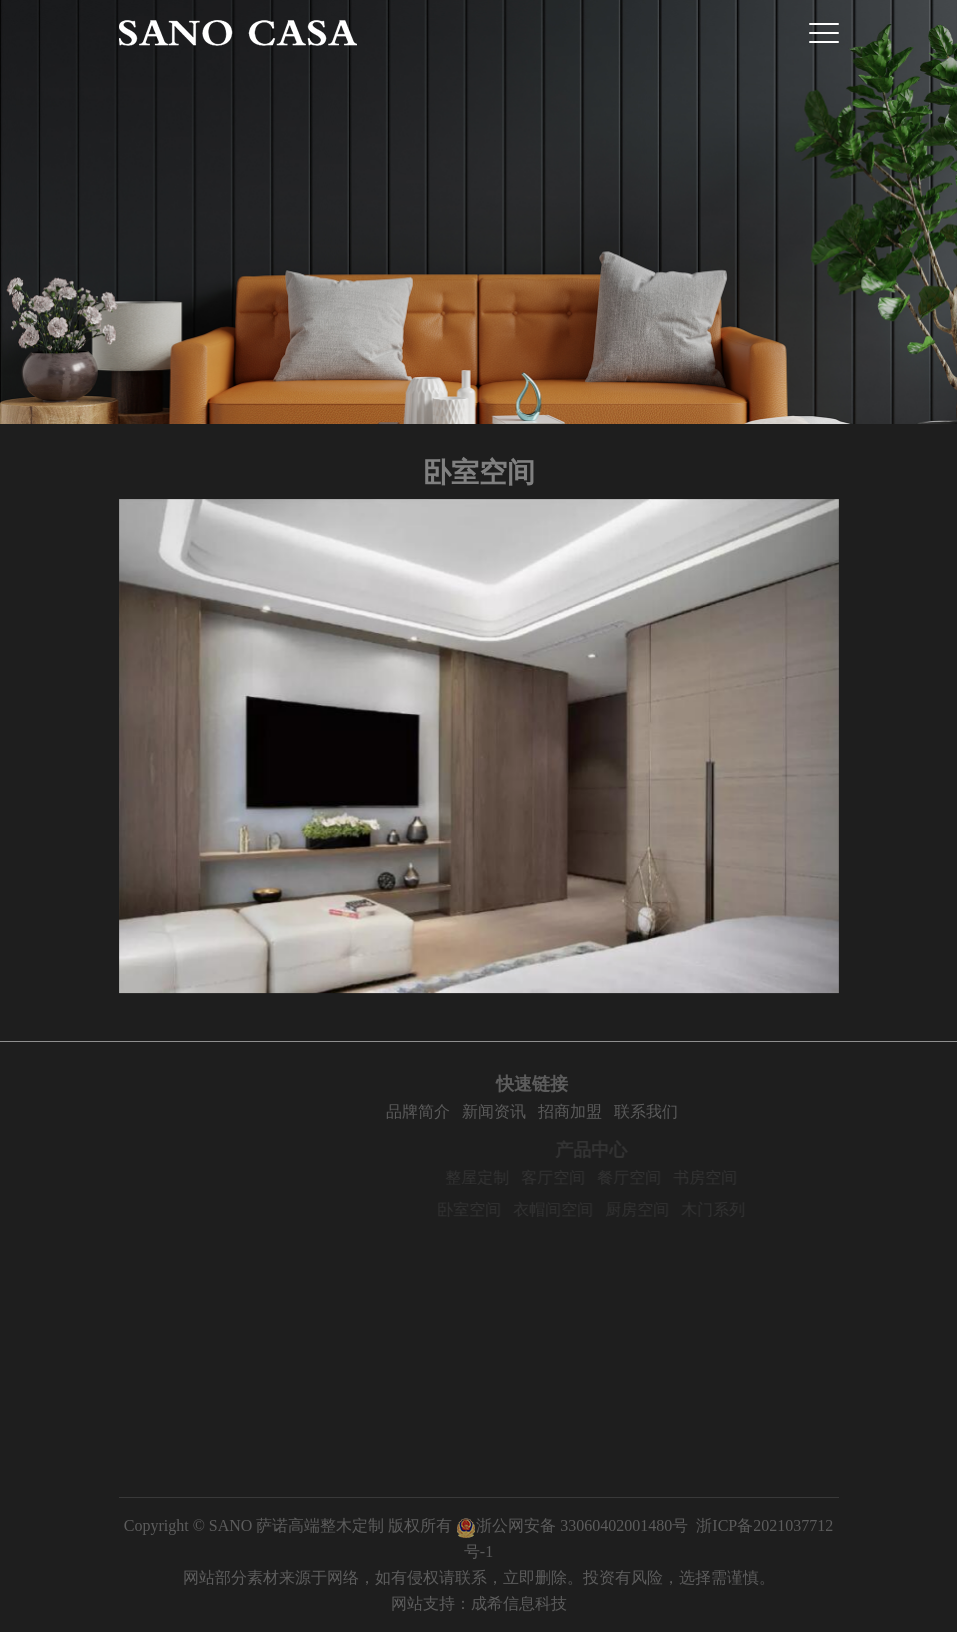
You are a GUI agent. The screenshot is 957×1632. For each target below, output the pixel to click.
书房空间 (726, 1177)
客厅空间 (574, 1177)
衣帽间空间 (574, 1209)
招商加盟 (591, 1111)
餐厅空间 (650, 1177)
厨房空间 (658, 1209)
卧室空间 (490, 1209)
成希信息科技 (519, 1603)
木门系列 (734, 1209)
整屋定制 (498, 1177)
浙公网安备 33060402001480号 (572, 1525)
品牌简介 (439, 1111)
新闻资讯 (515, 1111)
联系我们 (667, 1111)
